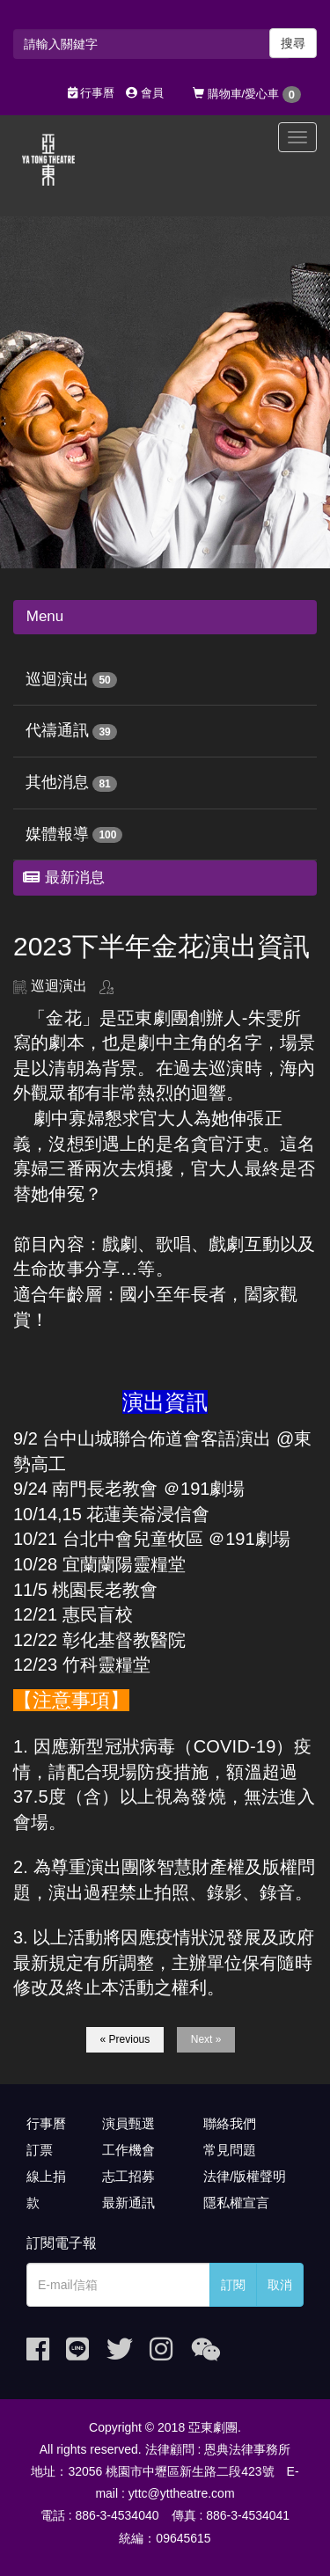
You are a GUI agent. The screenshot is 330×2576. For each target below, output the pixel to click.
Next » (206, 2039)
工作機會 (128, 2149)
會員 (145, 92)
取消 (280, 2285)
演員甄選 (128, 2123)
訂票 (39, 2149)
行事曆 (91, 92)
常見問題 (229, 2149)
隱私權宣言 (236, 2202)
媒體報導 (57, 834)
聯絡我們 (229, 2123)
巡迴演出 (57, 679)
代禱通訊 (57, 730)
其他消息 (57, 782)
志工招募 (128, 2176)
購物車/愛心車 (247, 94)
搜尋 (293, 43)
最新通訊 (128, 2202)
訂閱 (233, 2285)
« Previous (125, 2039)
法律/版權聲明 (244, 2176)
